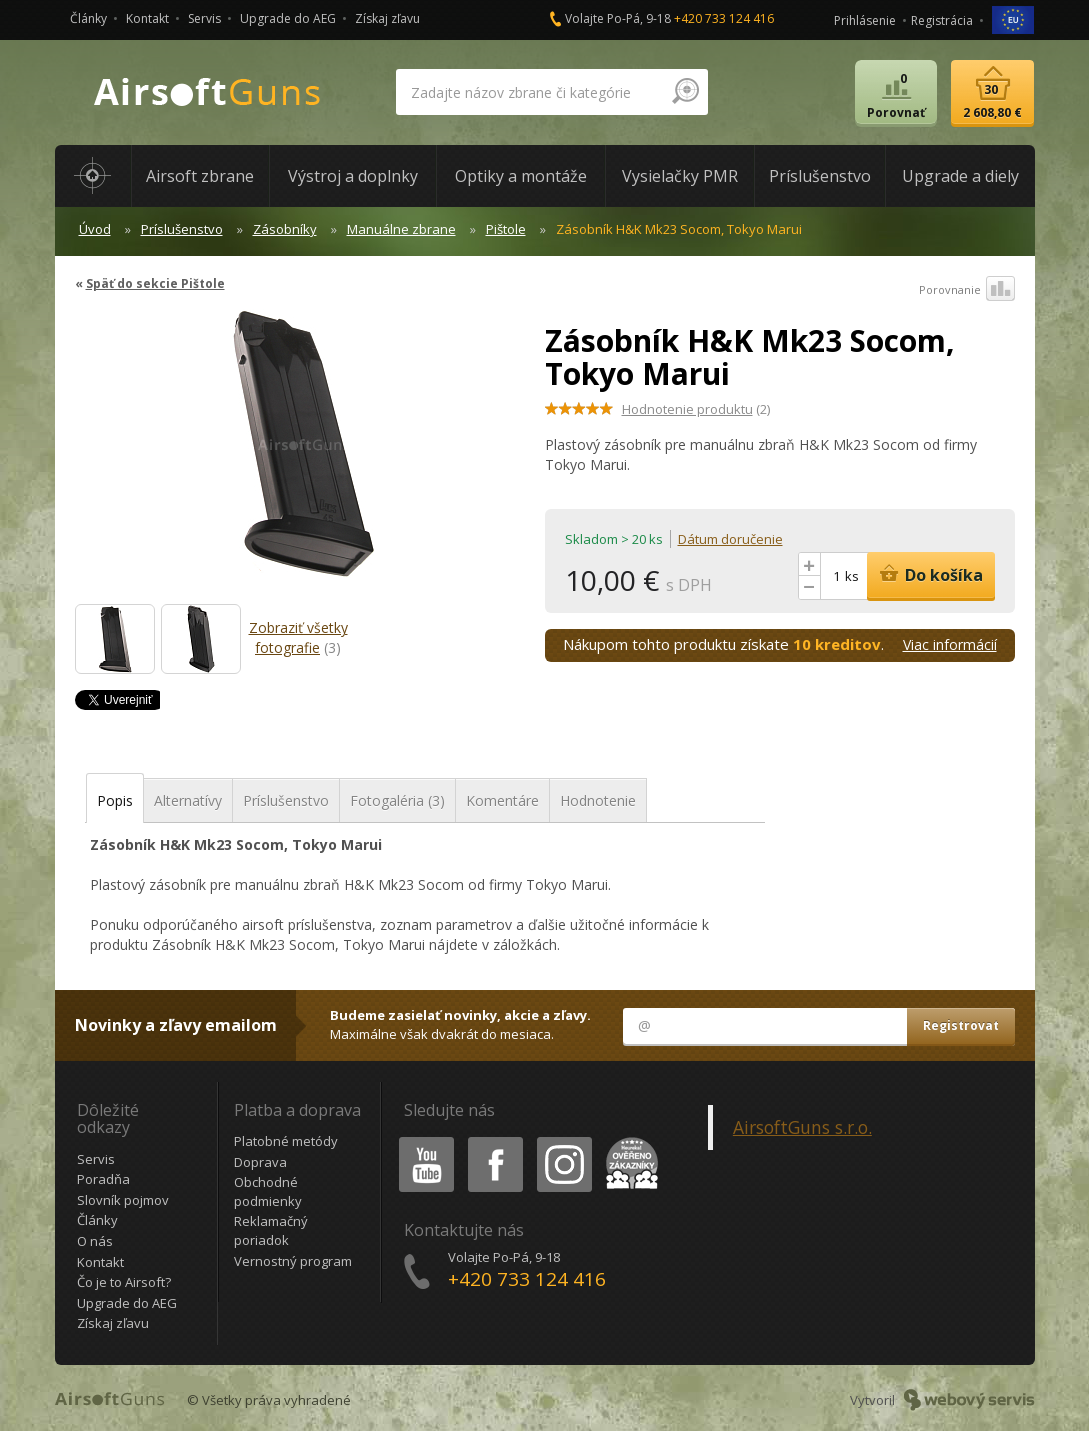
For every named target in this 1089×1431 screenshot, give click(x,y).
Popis (115, 800)
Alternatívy (188, 800)
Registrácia (942, 20)
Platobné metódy (286, 1141)
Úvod (95, 229)
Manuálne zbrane (401, 229)
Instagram (563, 1140)
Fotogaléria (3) (397, 800)
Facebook (493, 1140)
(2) (696, 409)
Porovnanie (967, 290)
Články (88, 18)
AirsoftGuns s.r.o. (802, 1127)
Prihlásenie (865, 20)
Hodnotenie (598, 800)
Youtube (420, 1140)
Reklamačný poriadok (271, 1230)
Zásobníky (285, 229)
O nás (95, 1241)
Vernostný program (293, 1261)
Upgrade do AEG (288, 18)
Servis (204, 18)
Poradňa (103, 1179)
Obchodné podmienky (268, 1191)
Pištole (506, 229)
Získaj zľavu (387, 18)
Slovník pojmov (123, 1200)
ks (852, 576)
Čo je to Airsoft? (124, 1282)
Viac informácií (950, 644)
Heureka (628, 1140)
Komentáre (502, 800)
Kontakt (147, 18)
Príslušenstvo (182, 229)
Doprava (260, 1162)
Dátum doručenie (730, 539)
